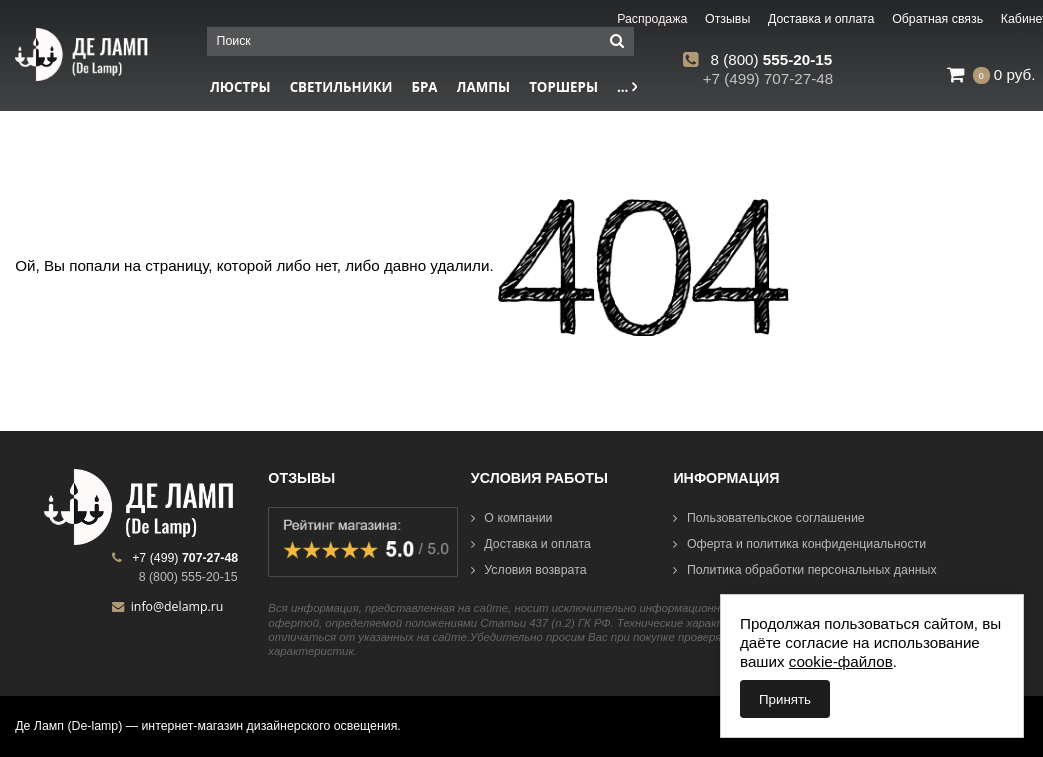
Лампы (484, 87)
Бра (425, 87)
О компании (512, 518)
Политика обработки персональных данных (804, 570)
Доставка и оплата (531, 544)
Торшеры (563, 87)
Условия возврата (529, 570)
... (627, 87)
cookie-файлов (841, 661)
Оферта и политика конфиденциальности (799, 544)
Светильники (341, 87)
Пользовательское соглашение (768, 518)
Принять (785, 699)
